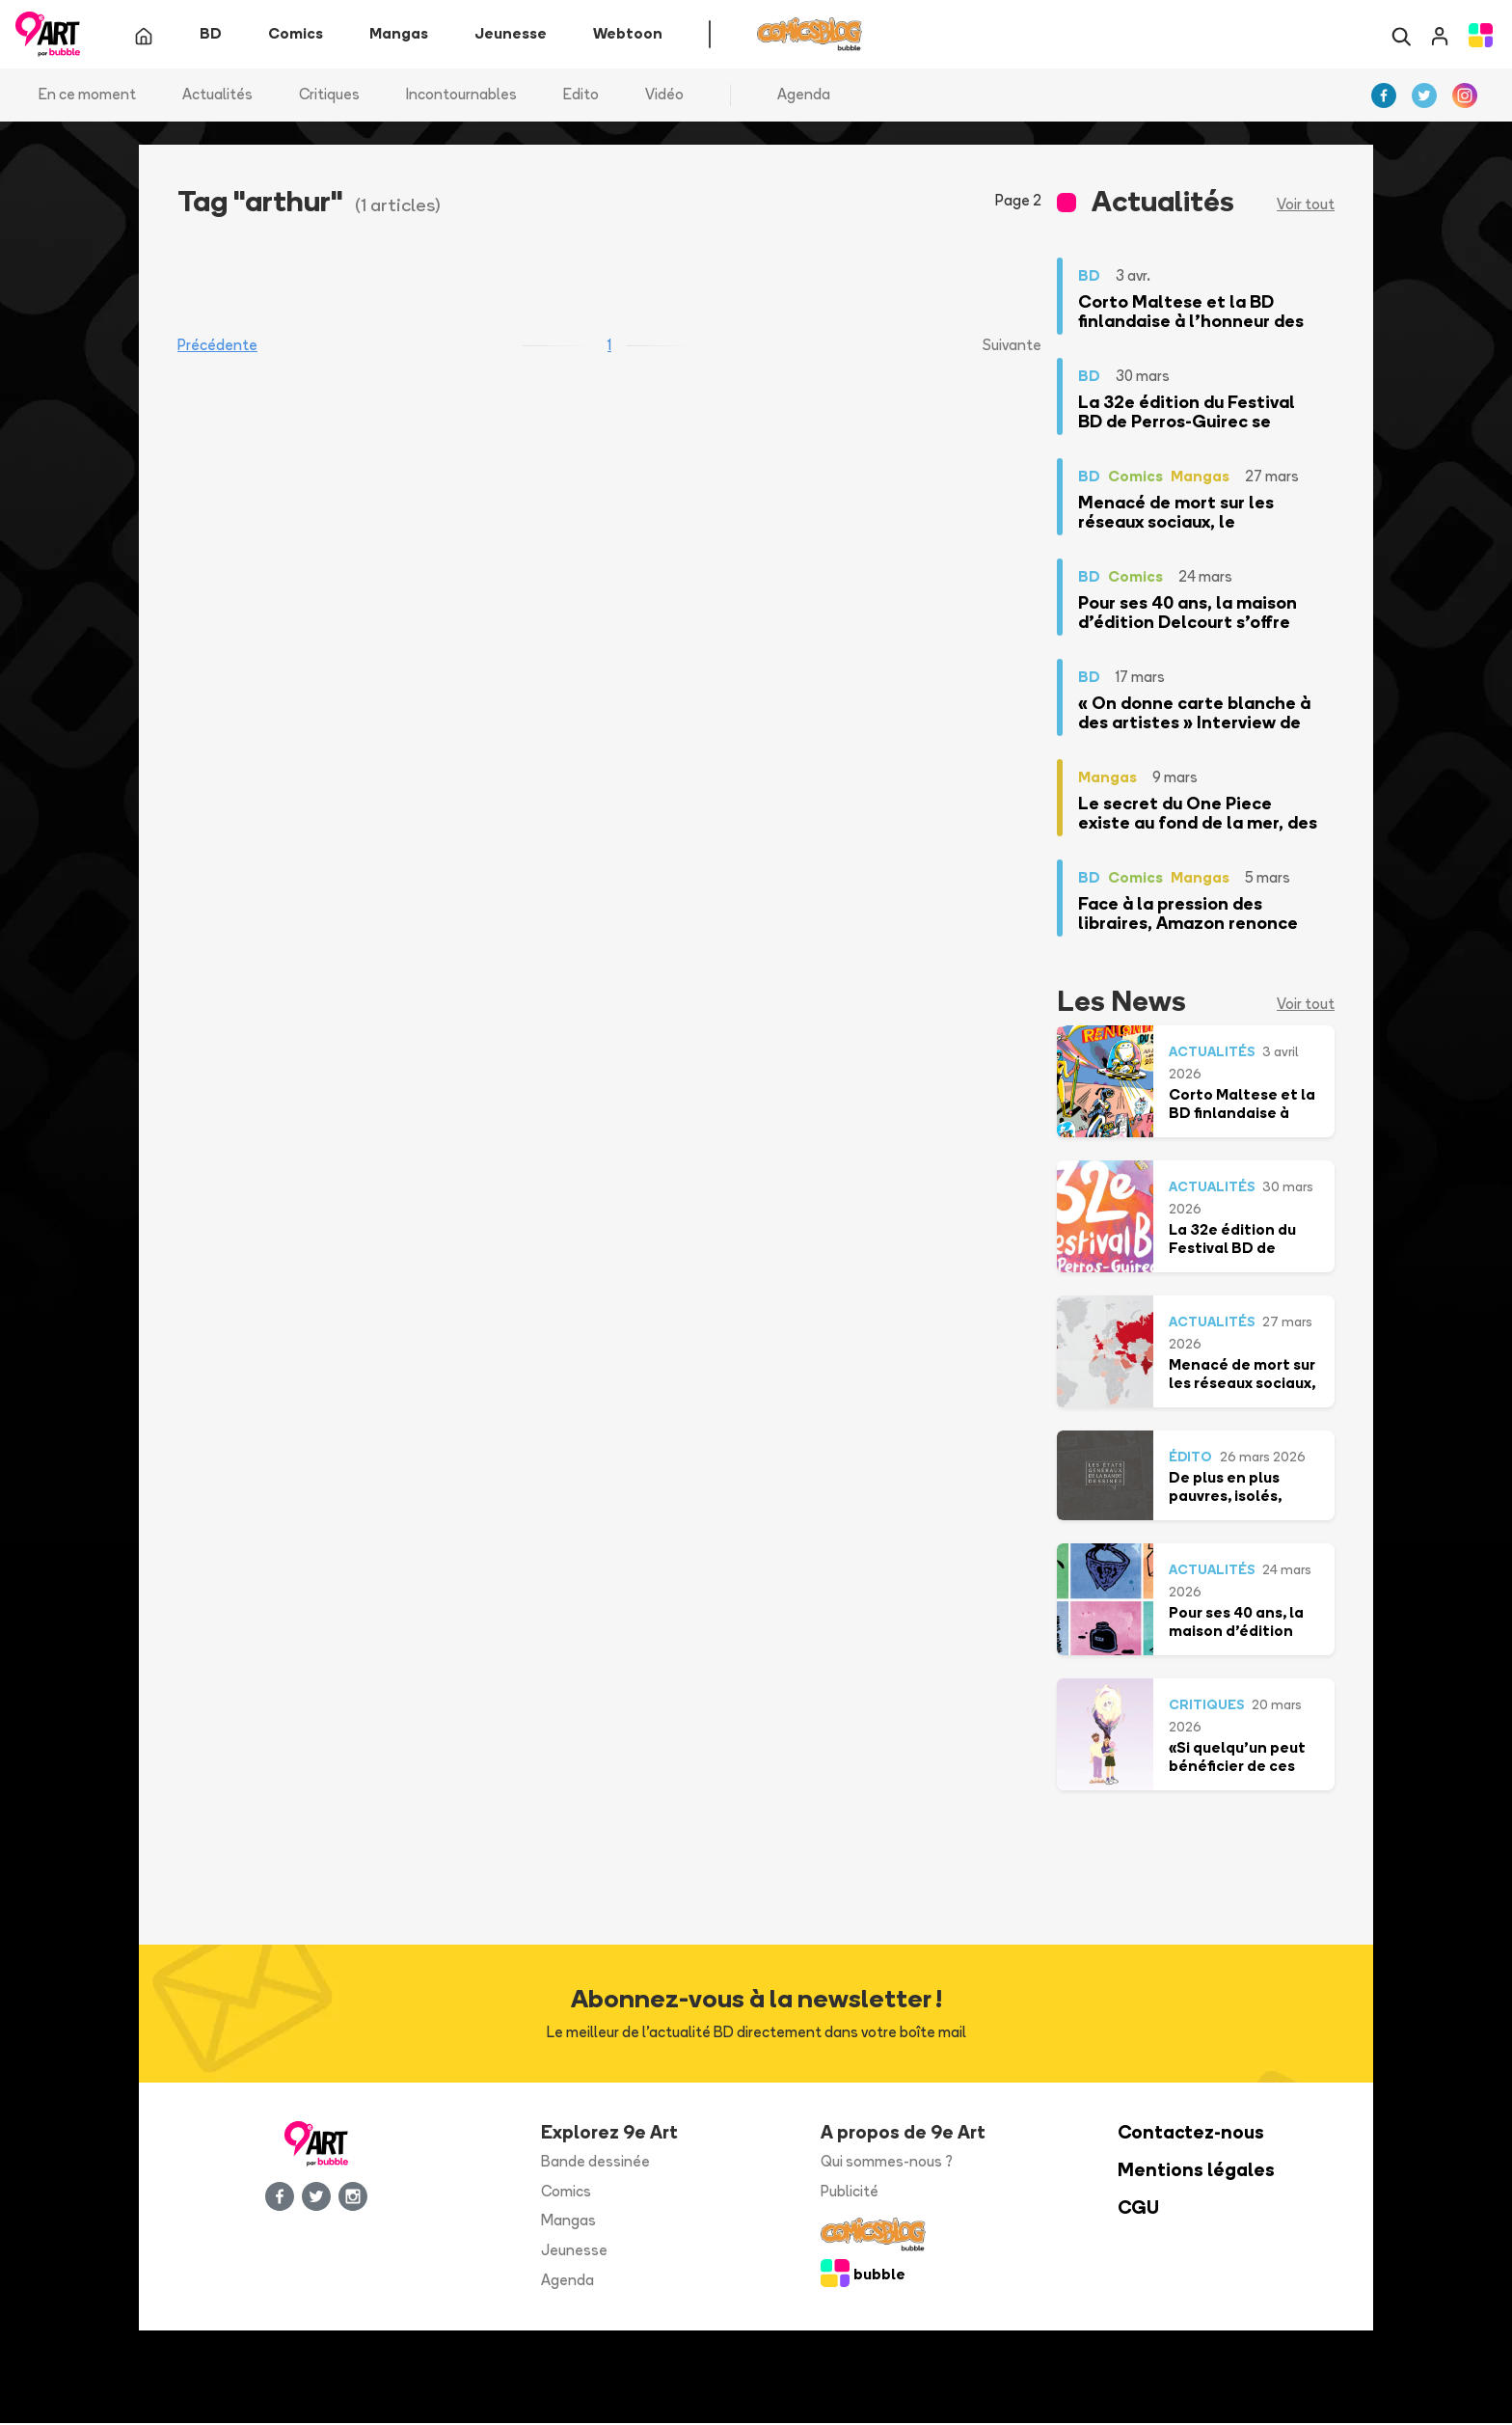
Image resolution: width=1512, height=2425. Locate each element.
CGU (1138, 2208)
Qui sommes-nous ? (887, 2163)
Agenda (803, 96)
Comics (566, 2192)
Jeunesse (574, 2252)
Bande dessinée (595, 2163)
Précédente (217, 347)
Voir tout (1306, 206)
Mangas (568, 2222)
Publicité (849, 2192)
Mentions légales (1196, 2172)
